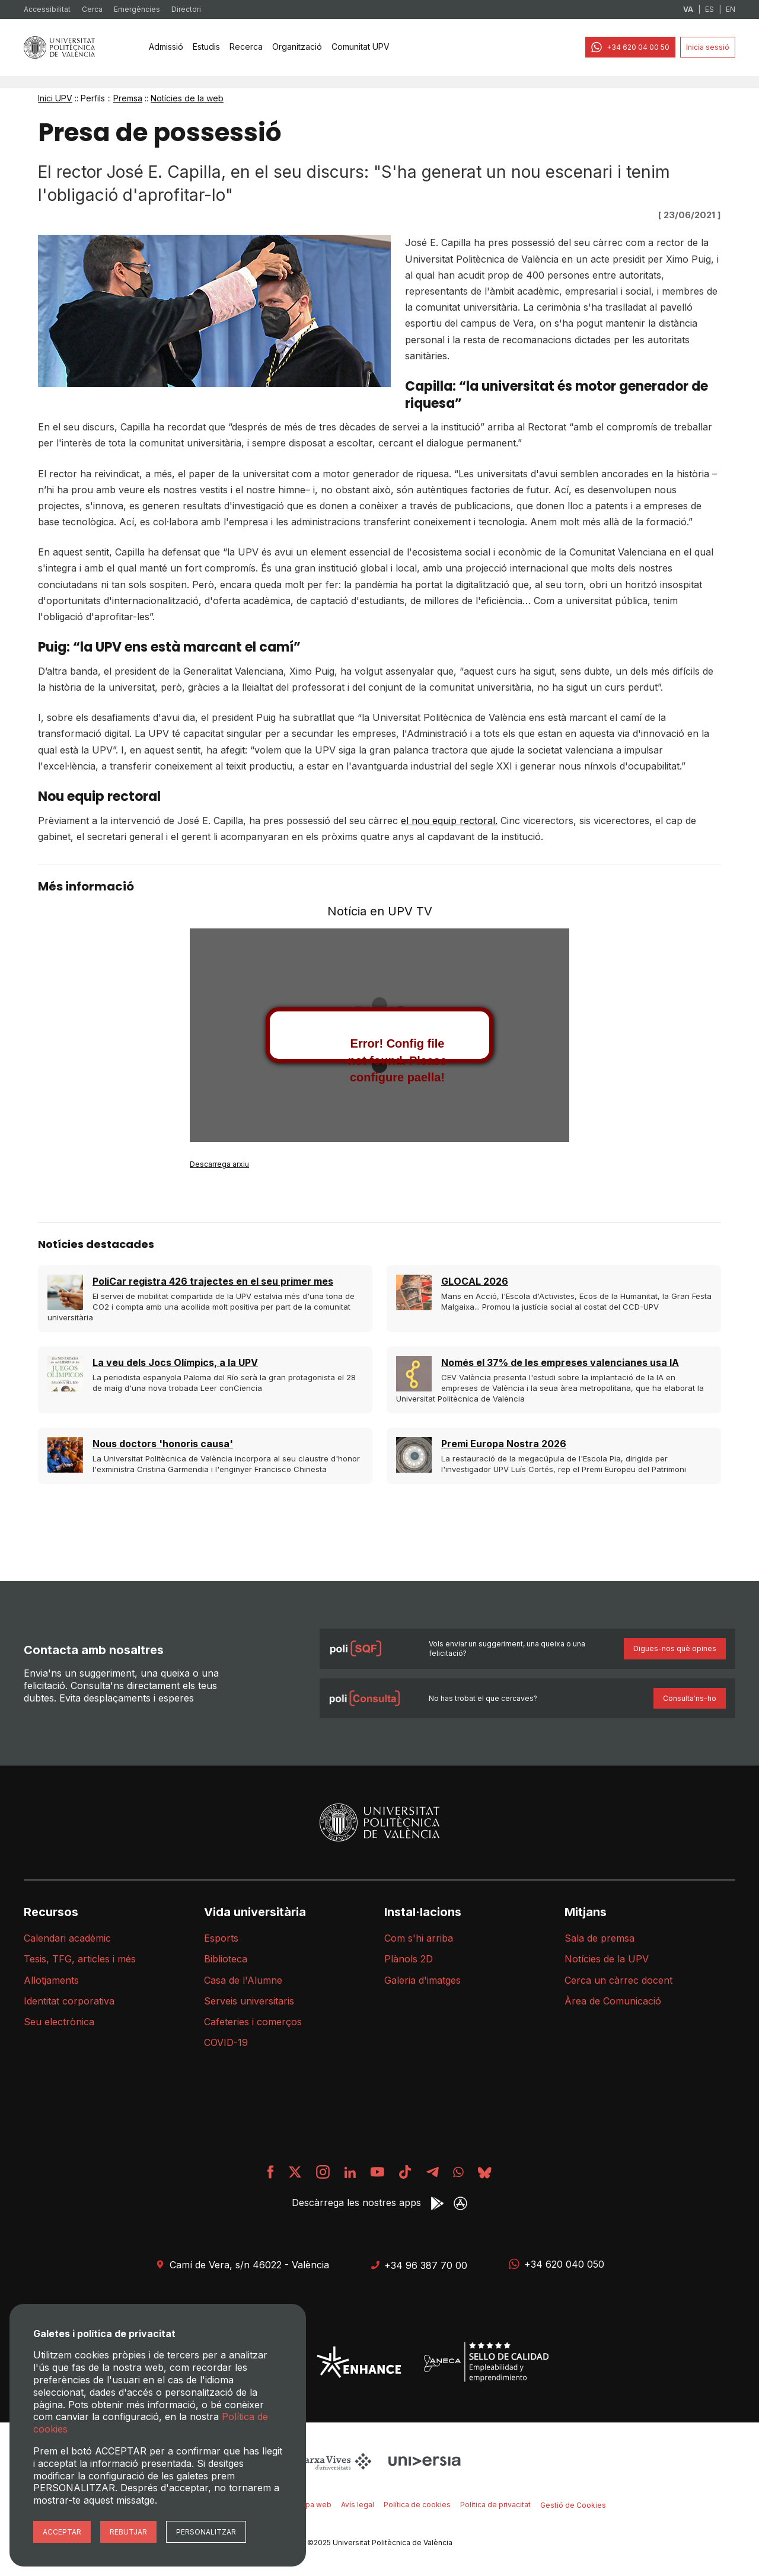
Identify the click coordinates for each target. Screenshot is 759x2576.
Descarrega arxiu (219, 1164)
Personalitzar (206, 2531)
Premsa (127, 98)
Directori (186, 9)
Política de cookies (417, 2504)
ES (709, 9)
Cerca (92, 9)
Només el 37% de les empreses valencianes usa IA (560, 1362)
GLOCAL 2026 (474, 1281)
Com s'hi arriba (418, 1938)
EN (730, 9)
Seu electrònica (59, 2022)
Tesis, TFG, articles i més (80, 1959)
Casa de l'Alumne (243, 1980)
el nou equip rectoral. (449, 820)
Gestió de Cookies (573, 2505)
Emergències (137, 9)
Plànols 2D (408, 1959)
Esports (221, 1938)
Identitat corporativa (69, 2001)
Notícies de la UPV (607, 1959)
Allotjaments (51, 1980)
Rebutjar (128, 2531)
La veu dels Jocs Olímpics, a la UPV (175, 1362)
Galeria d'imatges (422, 1980)
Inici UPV (55, 98)
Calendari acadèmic (67, 1938)
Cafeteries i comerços (253, 2022)
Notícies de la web (187, 98)
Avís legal (357, 2504)
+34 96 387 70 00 (419, 2265)
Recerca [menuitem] (246, 47)
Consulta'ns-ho (689, 1698)
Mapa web (313, 2504)
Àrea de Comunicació (613, 2001)
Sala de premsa (599, 1938)
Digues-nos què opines (674, 1648)
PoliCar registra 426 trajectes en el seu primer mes (213, 1281)
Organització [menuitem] (297, 47)
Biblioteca (225, 1959)
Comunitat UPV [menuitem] (360, 47)
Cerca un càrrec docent (618, 1980)
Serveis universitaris (249, 2001)
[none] (166, 47)
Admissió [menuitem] (166, 47)
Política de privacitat (495, 2504)
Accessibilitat (47, 9)
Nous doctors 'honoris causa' (163, 1444)
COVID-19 (226, 2042)
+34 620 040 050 (556, 2264)
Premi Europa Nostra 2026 (503, 1444)
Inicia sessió (707, 47)
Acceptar (62, 2531)
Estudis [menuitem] (206, 47)
